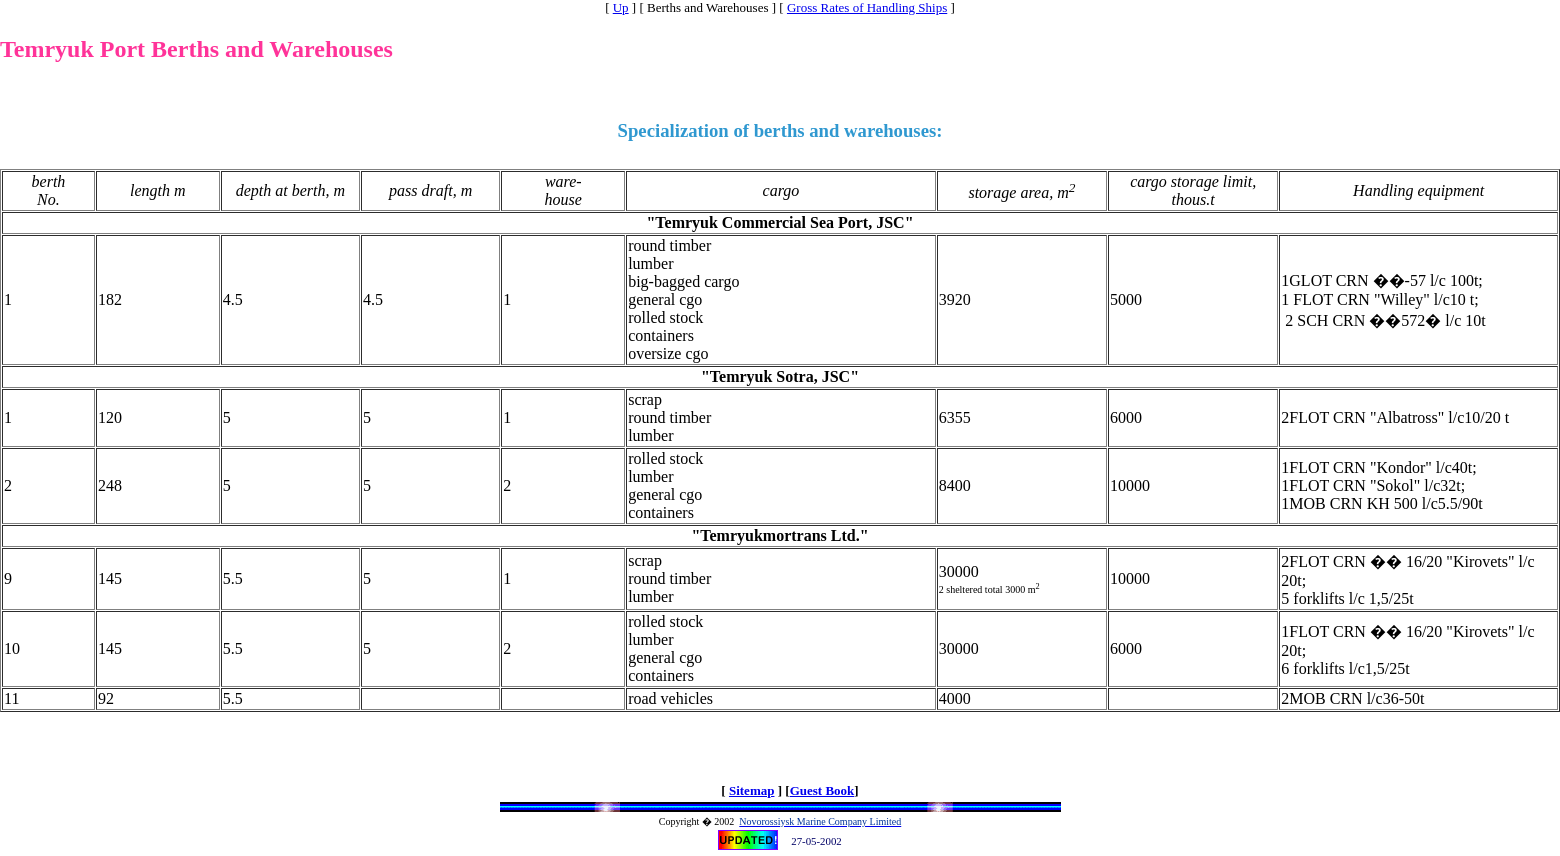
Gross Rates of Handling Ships (867, 7)
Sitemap (752, 790)
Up (621, 7)
